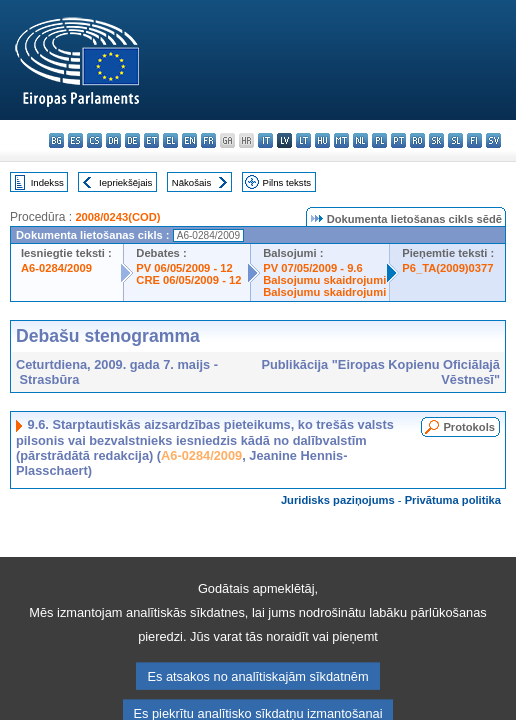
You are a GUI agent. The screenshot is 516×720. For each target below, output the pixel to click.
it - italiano (265, 140)
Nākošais (191, 182)
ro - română (417, 140)
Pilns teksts (287, 182)
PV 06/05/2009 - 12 (184, 268)
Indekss (47, 182)
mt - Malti (341, 140)
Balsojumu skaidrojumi (324, 280)
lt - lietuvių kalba (303, 140)
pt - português (398, 140)
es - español (75, 140)
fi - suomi (474, 140)
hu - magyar (322, 140)
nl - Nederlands (360, 140)
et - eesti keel (151, 140)
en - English (189, 140)
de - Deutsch (132, 140)
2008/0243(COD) (117, 217)
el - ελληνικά (170, 140)
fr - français (208, 140)
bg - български (56, 140)
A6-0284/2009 (56, 268)
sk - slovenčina (436, 140)
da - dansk (113, 140)
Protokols (469, 427)
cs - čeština (94, 140)
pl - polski (379, 140)
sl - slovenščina (455, 140)
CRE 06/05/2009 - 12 (188, 280)
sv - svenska (493, 140)
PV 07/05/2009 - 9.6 (313, 268)
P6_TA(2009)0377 (447, 268)
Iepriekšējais (125, 182)
